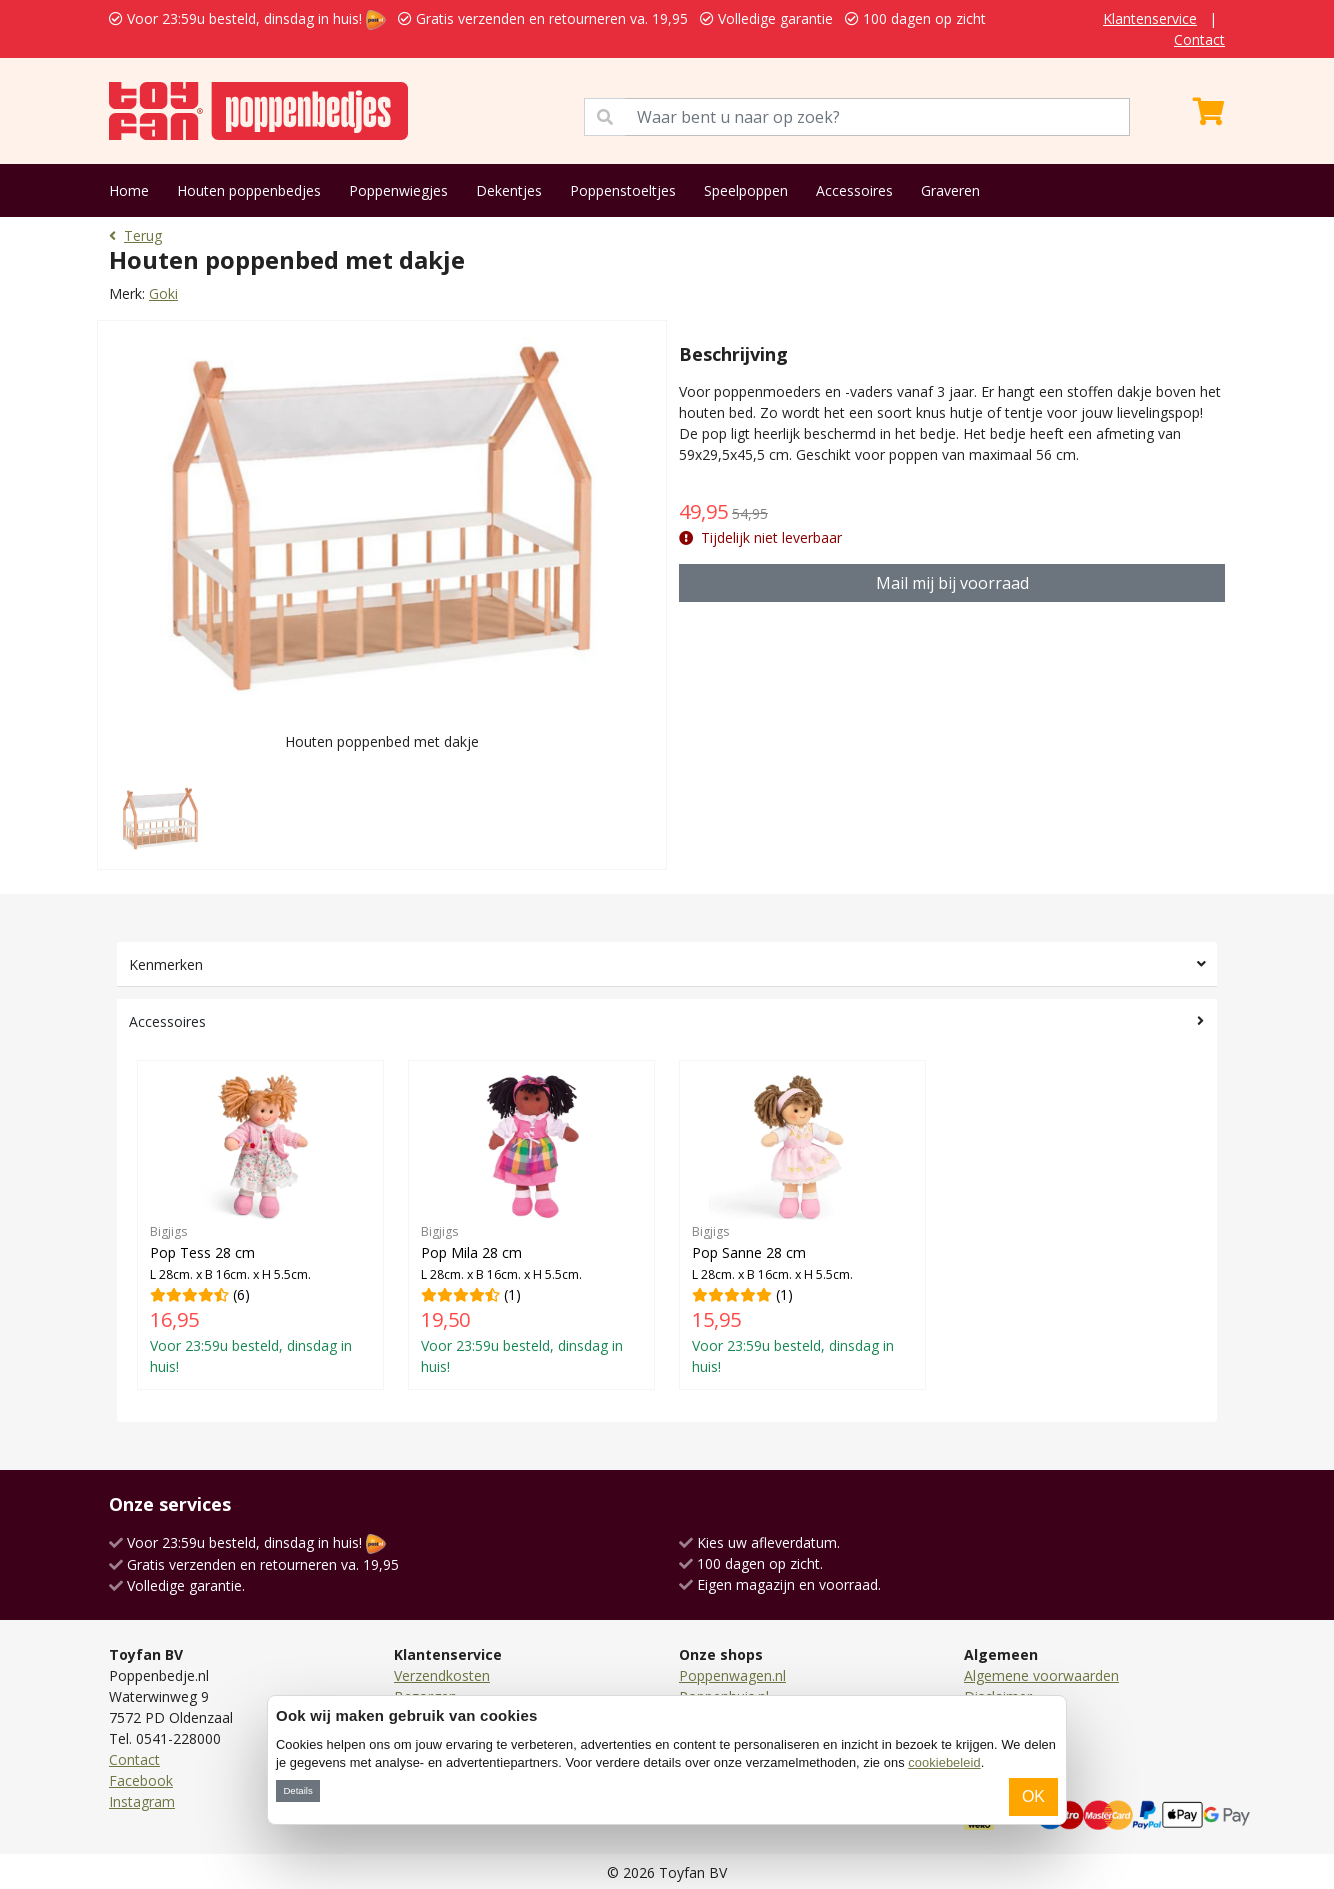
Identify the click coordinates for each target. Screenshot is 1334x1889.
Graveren (950, 190)
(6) (260, 1224)
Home (129, 190)
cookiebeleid (944, 1762)
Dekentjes (509, 190)
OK (1033, 1796)
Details (297, 1790)
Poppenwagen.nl (732, 1675)
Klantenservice (1150, 18)
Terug (135, 235)
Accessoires (854, 190)
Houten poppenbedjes (249, 190)
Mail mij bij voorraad (952, 583)
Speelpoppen (746, 190)
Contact (1199, 39)
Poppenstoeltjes (623, 190)
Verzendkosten (442, 1675)
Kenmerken (166, 964)
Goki (163, 293)
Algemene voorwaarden (1041, 1675)
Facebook (141, 1780)
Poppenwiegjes (398, 190)
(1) (531, 1224)
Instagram (142, 1801)
